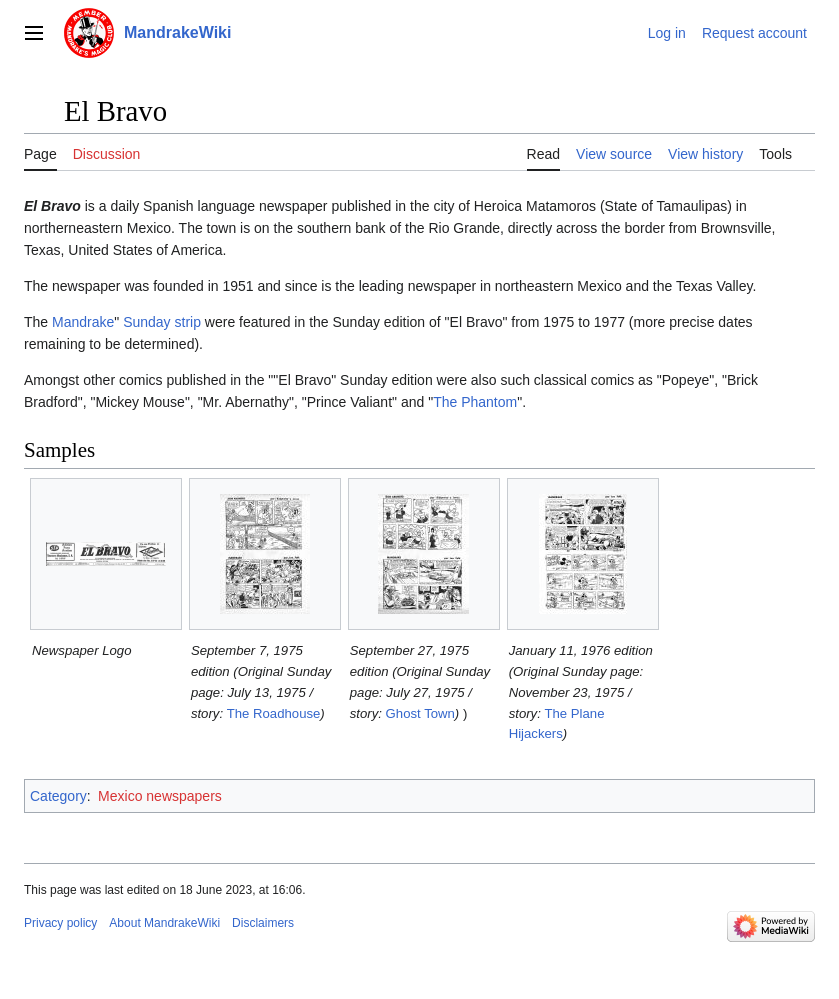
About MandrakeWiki (164, 923)
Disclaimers (263, 923)
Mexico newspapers (160, 796)
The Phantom (475, 402)
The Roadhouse (274, 713)
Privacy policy (60, 923)
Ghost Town (420, 713)
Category (58, 796)
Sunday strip (162, 322)
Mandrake (83, 322)
